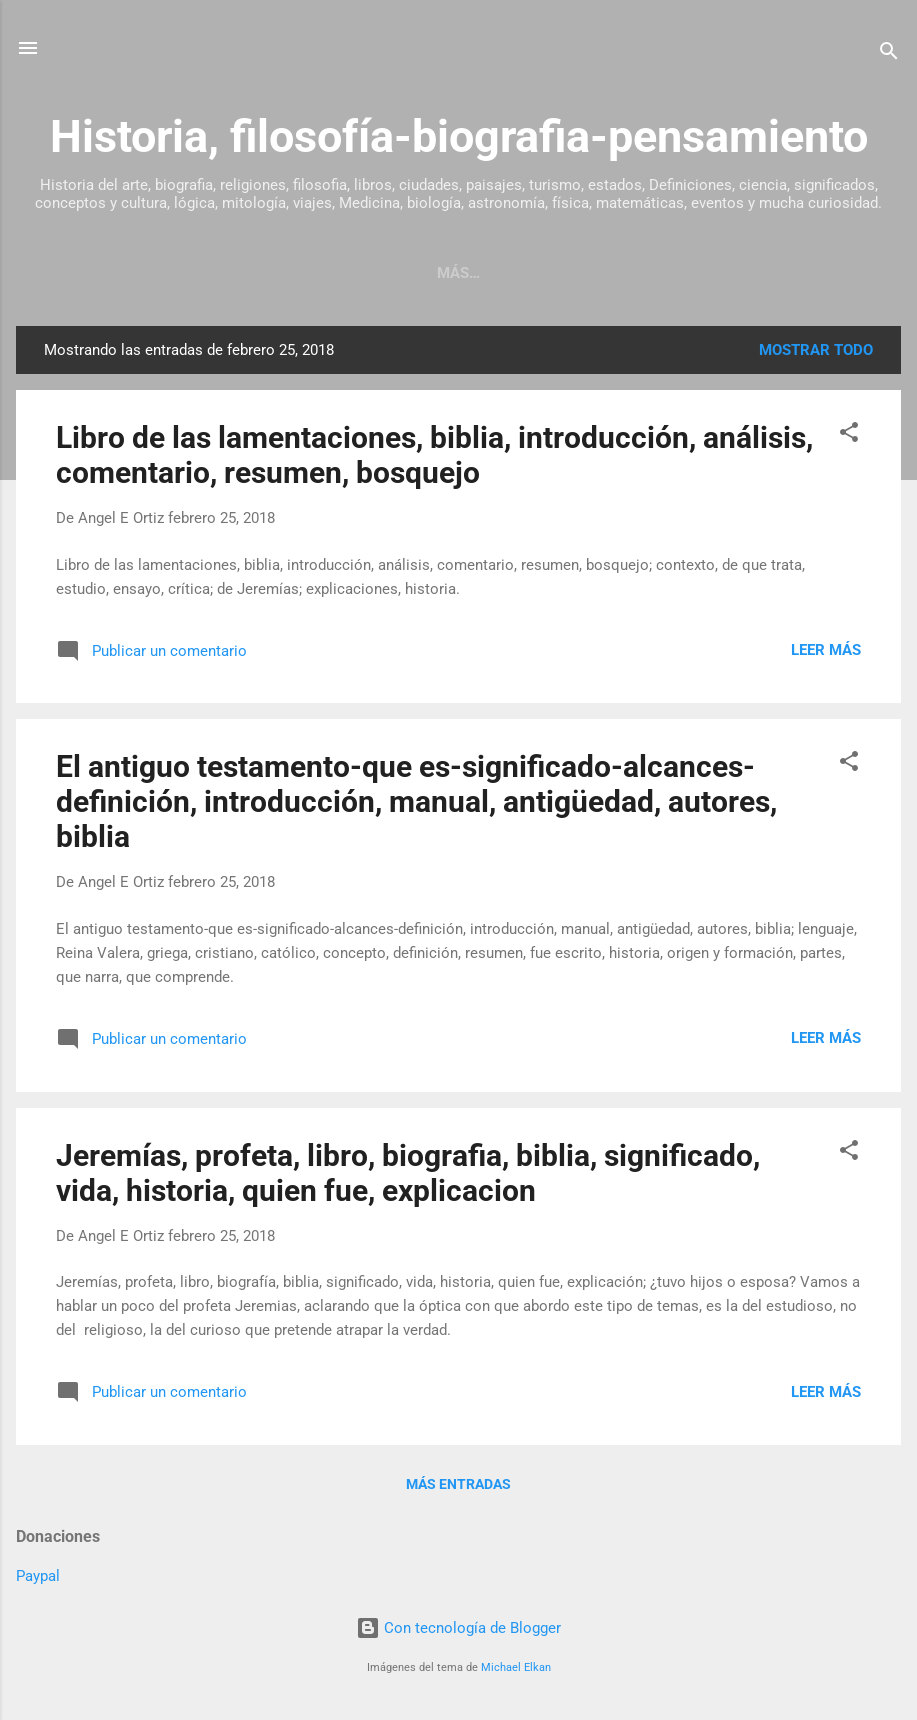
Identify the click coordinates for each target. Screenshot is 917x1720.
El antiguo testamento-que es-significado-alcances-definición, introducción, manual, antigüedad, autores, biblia (416, 801)
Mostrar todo (816, 350)
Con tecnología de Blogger (458, 1628)
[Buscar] (889, 54)
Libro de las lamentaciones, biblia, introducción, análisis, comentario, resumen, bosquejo (434, 455)
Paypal (38, 1576)
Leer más (826, 650)
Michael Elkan (516, 1667)
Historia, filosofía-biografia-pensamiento (459, 136)
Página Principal (331, 273)
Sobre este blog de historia (544, 273)
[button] (849, 435)
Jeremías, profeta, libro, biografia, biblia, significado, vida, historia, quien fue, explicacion (408, 1173)
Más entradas (458, 1484)
